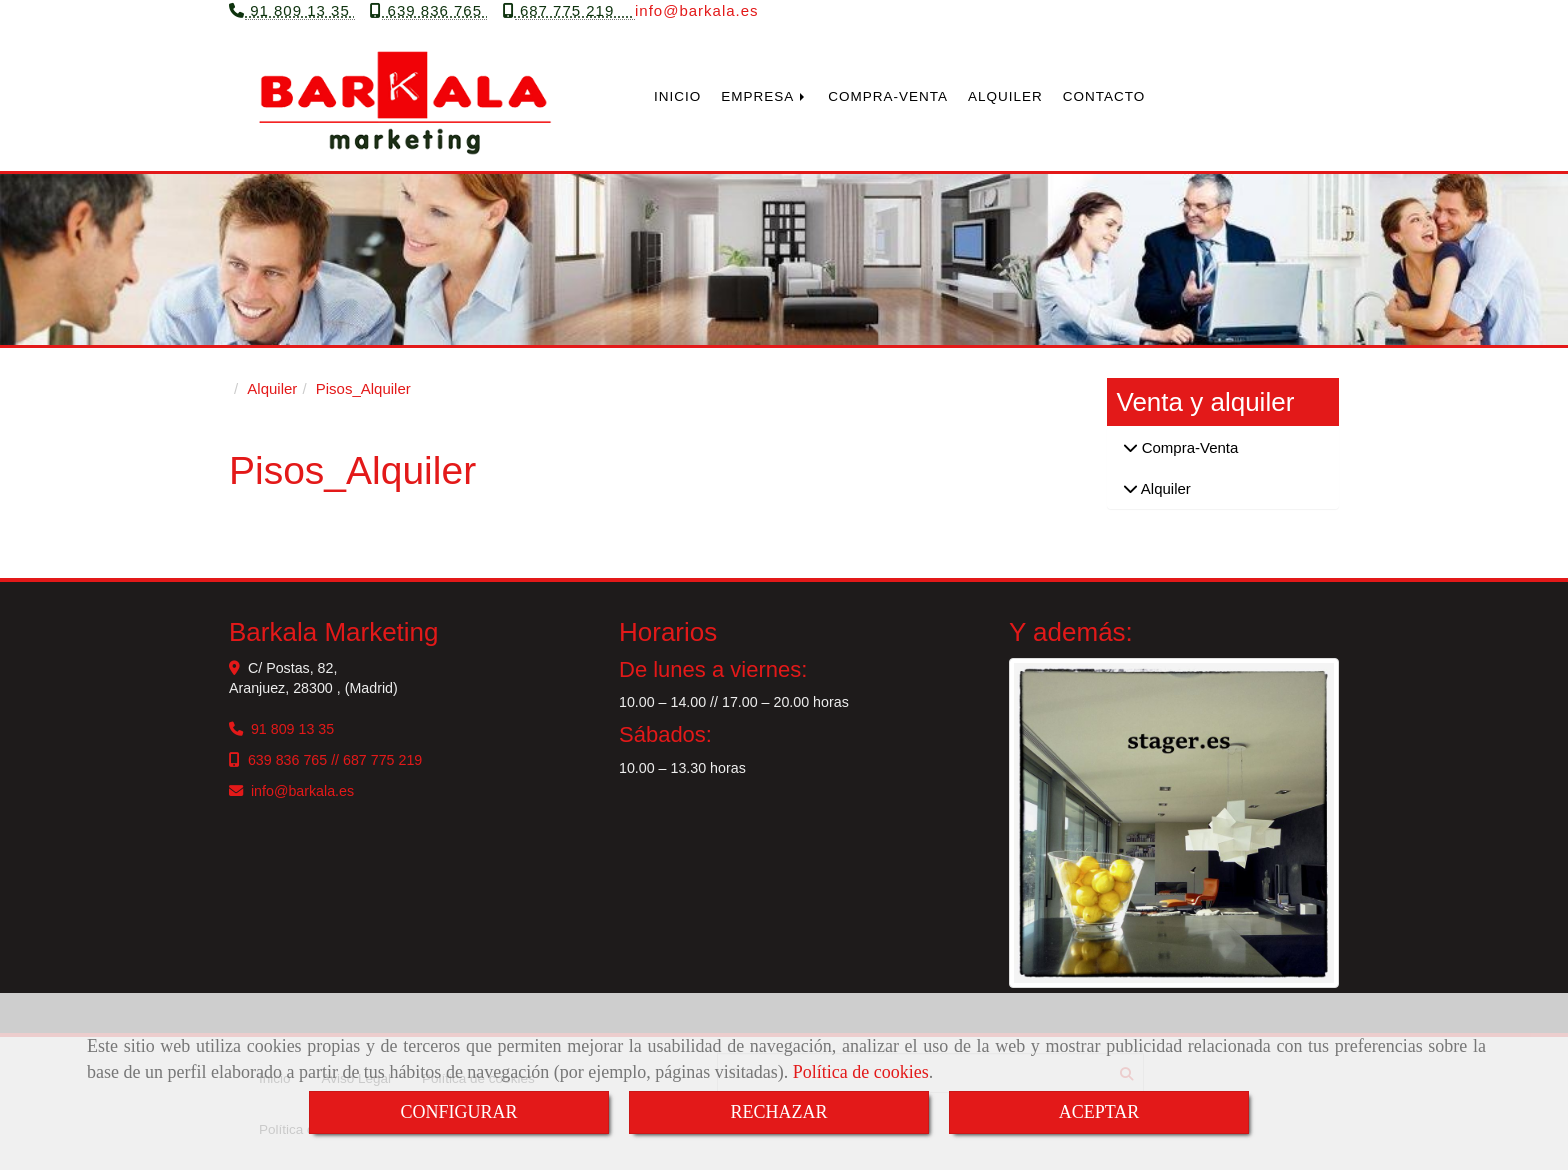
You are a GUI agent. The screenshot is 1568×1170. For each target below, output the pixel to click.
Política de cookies (861, 1072)
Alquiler (1164, 494)
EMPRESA (764, 102)
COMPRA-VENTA (888, 102)
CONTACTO (1104, 102)
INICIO (677, 102)
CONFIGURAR (458, 1112)
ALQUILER (1005, 102)
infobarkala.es (697, 16)
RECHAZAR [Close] (778, 1112)
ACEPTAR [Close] (1099, 1112)
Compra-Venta (1188, 454)
